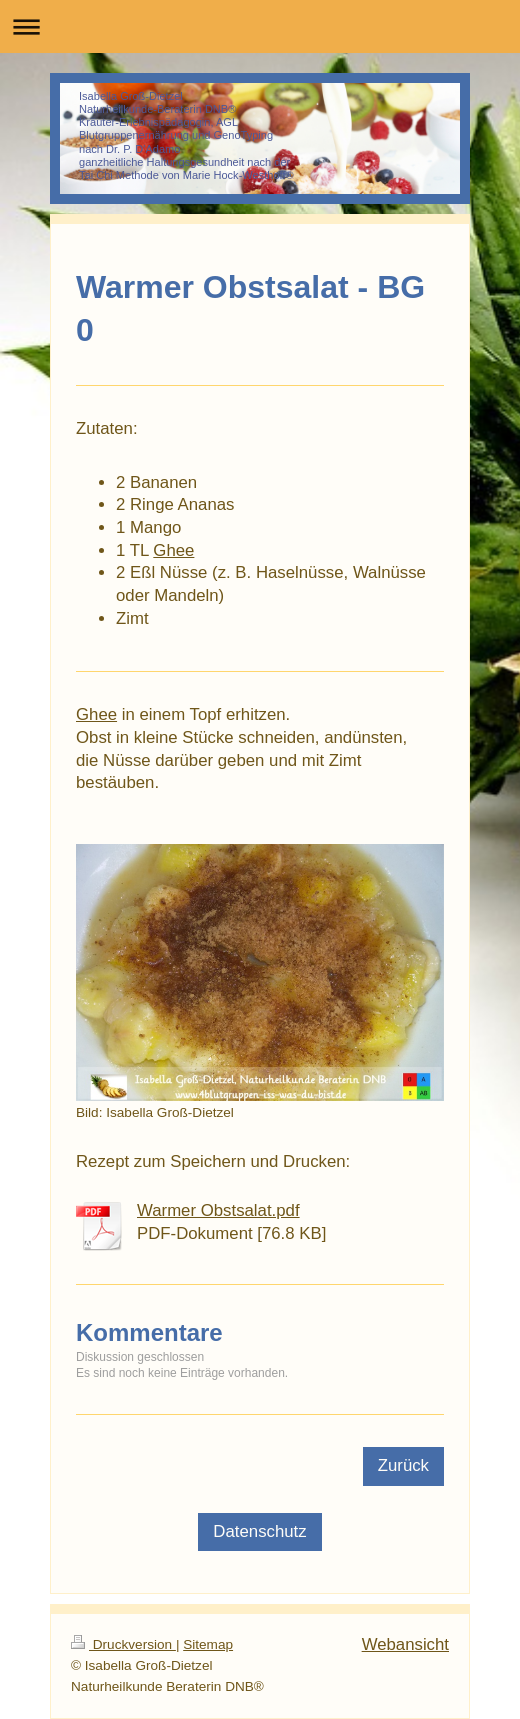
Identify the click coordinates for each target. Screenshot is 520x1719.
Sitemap (208, 1644)
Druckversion (123, 1644)
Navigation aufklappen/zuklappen (260, 26)
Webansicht (405, 1644)
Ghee (173, 550)
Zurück (403, 1465)
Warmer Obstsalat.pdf (218, 1210)
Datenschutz (259, 1531)
